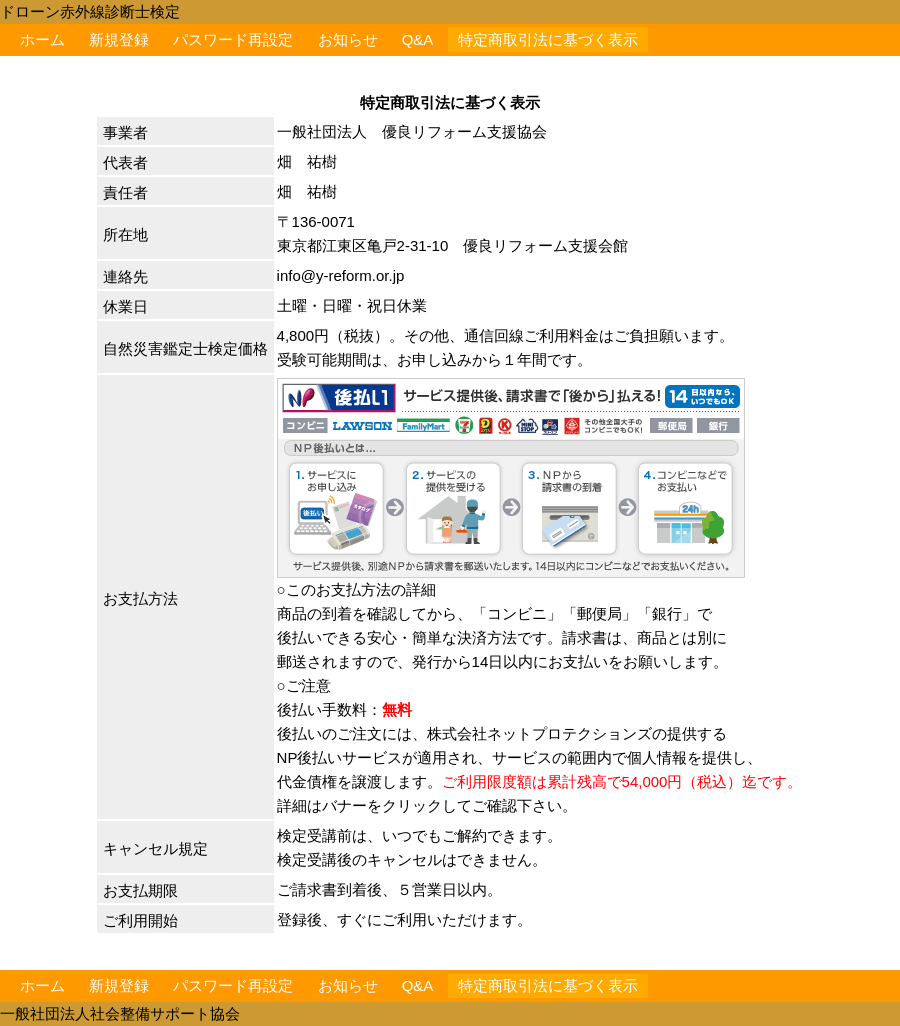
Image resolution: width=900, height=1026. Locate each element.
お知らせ (348, 39)
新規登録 (119, 39)
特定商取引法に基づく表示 (548, 39)
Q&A (418, 39)
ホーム (42, 39)
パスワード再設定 (233, 39)
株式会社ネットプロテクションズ (539, 733)
